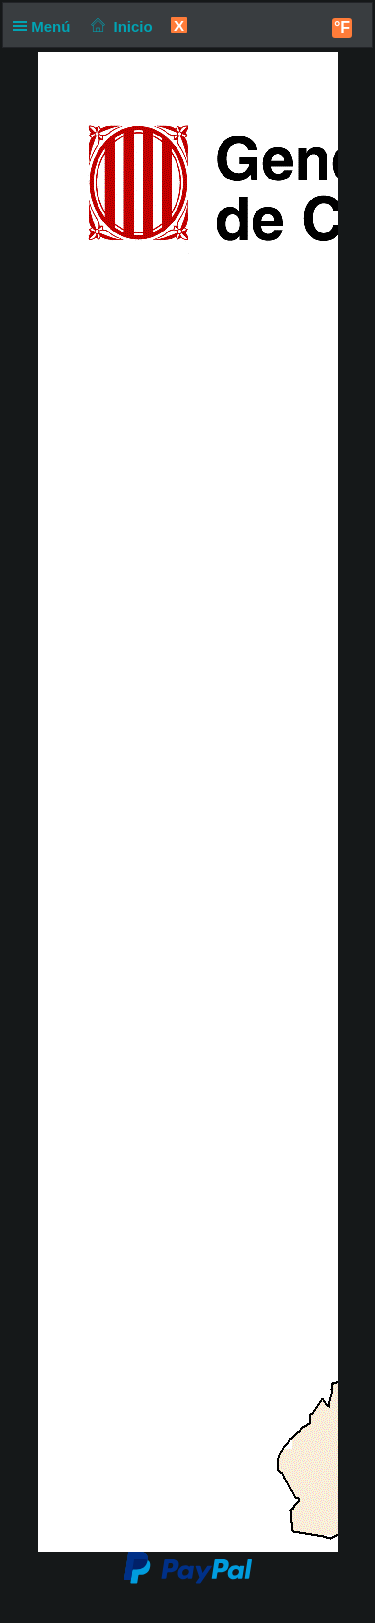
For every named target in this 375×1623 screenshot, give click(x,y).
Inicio (120, 26)
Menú (46, 26)
